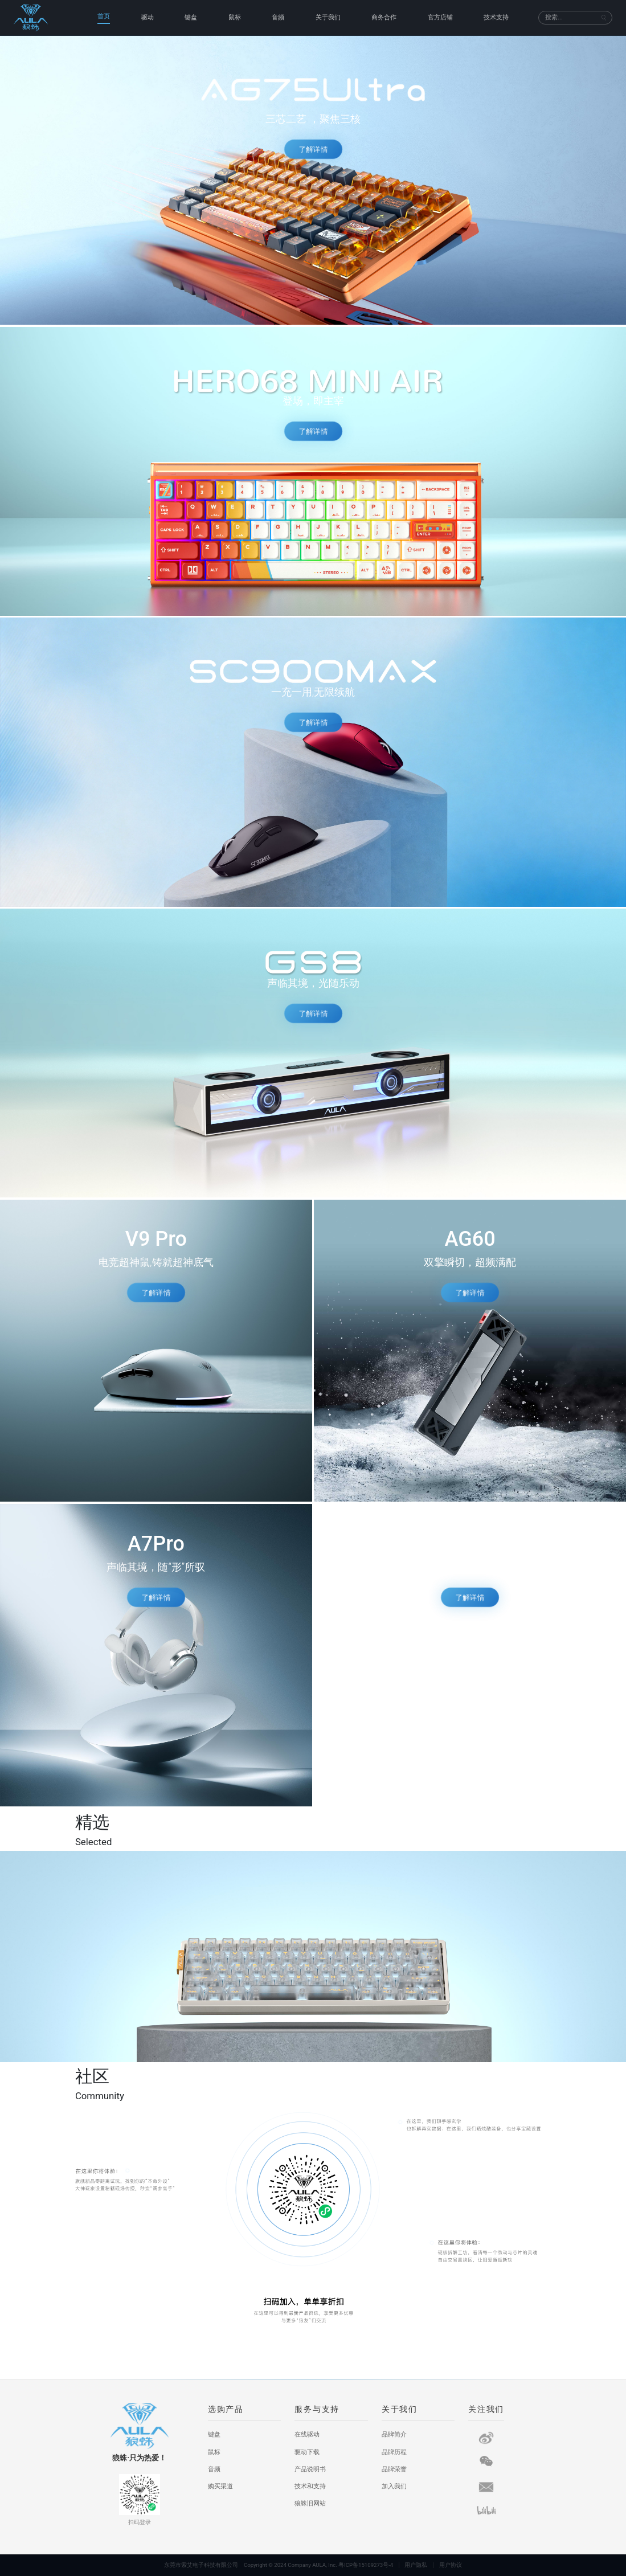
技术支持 (496, 17)
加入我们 (394, 2486)
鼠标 (234, 17)
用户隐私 (415, 2565)
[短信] (486, 2487)
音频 (278, 17)
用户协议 (450, 2565)
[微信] (486, 2461)
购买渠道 (220, 2486)
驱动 (147, 17)
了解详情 (313, 149)
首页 (103, 16)
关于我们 (328, 17)
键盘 (191, 17)
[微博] (486, 2437)
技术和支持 (310, 2486)
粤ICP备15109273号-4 (365, 2565)
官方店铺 (440, 17)
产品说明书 (310, 2469)
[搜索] (571, 18)
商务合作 (383, 17)
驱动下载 (307, 2452)
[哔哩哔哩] (486, 2510)
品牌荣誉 (394, 2469)
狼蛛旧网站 (310, 2503)
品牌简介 (394, 2434)
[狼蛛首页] (41, 17)
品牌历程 (394, 2452)
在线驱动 (307, 2434)
